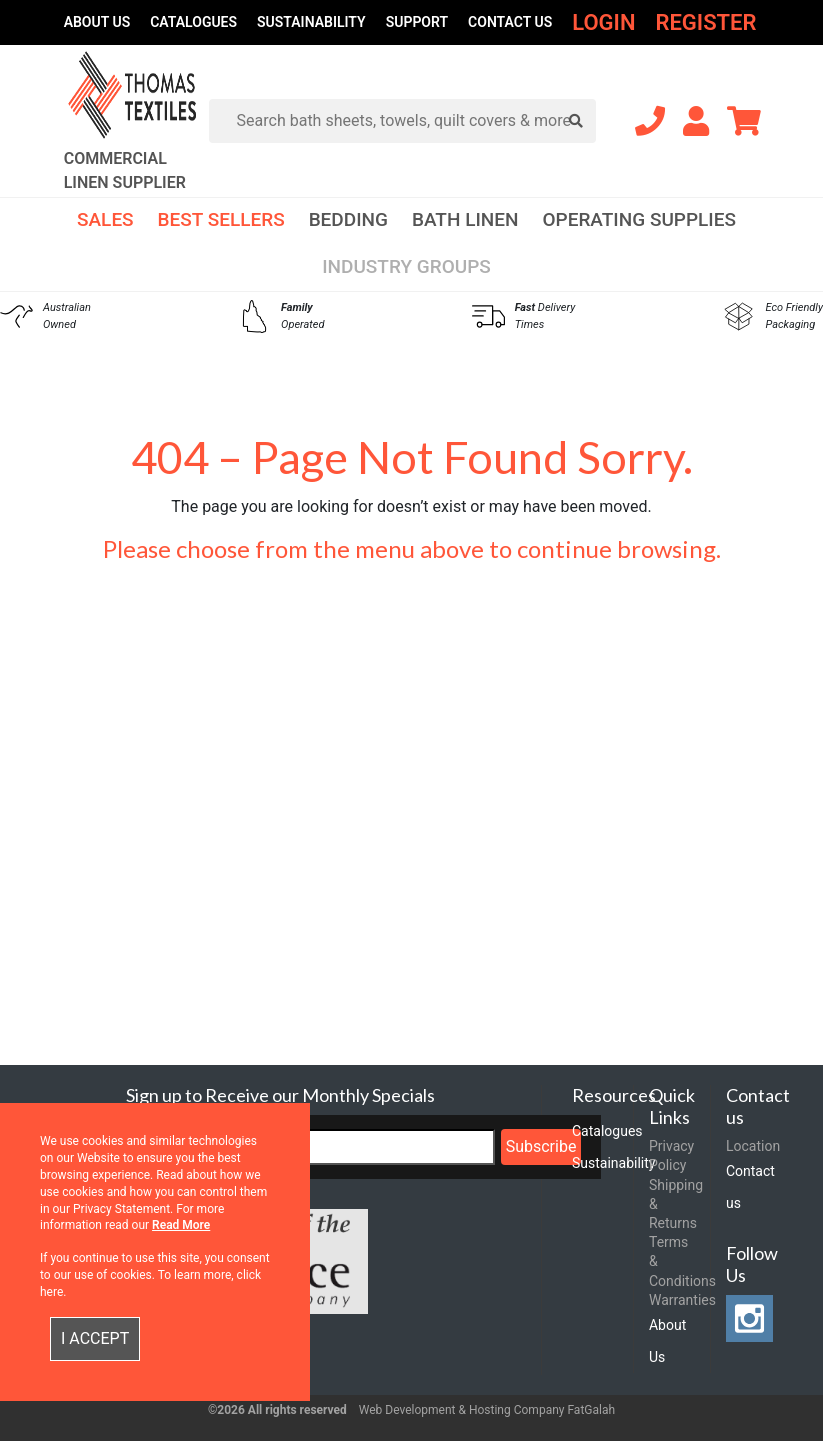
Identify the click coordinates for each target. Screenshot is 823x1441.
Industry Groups (406, 266)
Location (753, 1146)
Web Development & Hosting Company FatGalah (487, 1410)
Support (417, 22)
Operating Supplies (639, 219)
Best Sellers (221, 219)
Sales (105, 219)
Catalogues (193, 22)
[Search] (410, 121)
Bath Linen (465, 219)
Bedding (348, 219)
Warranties (682, 1300)
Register (705, 22)
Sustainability (311, 22)
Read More (181, 1225)
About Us (97, 22)
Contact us (510, 22)
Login (603, 22)
